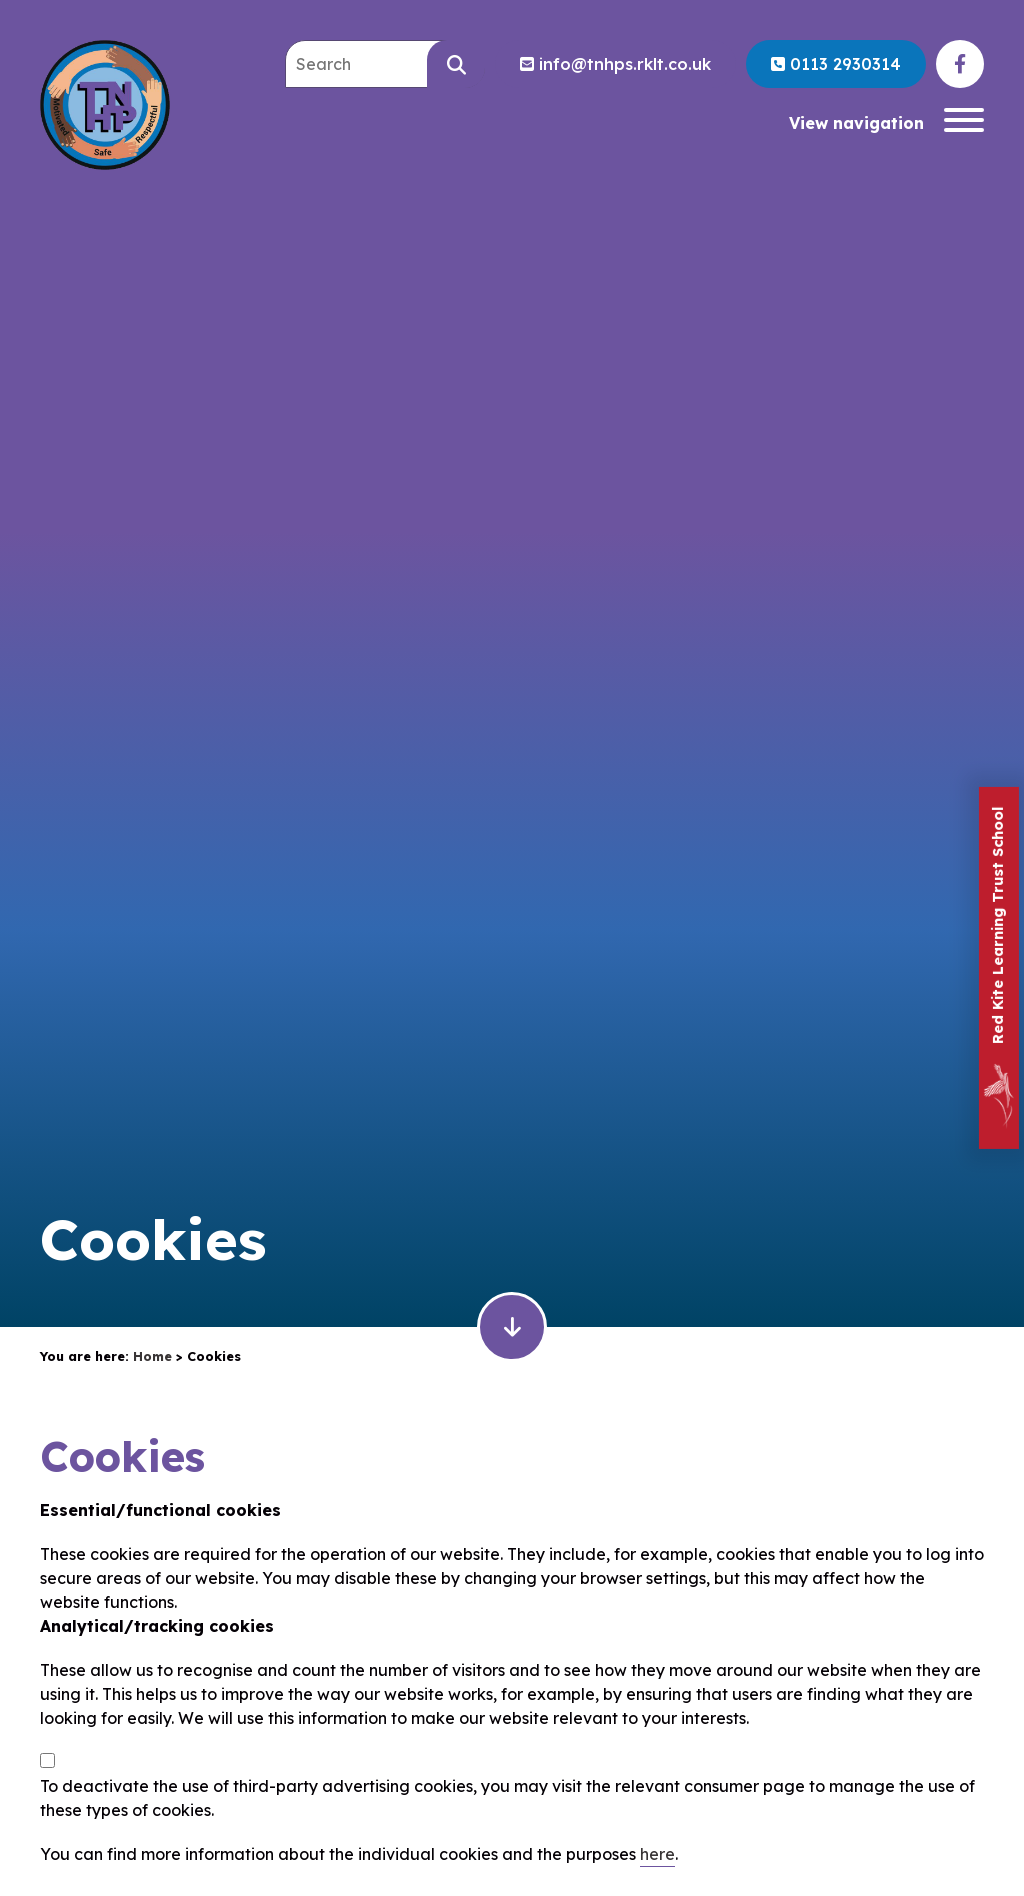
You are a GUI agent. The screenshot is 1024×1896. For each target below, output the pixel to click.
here (657, 1854)
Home (152, 1356)
